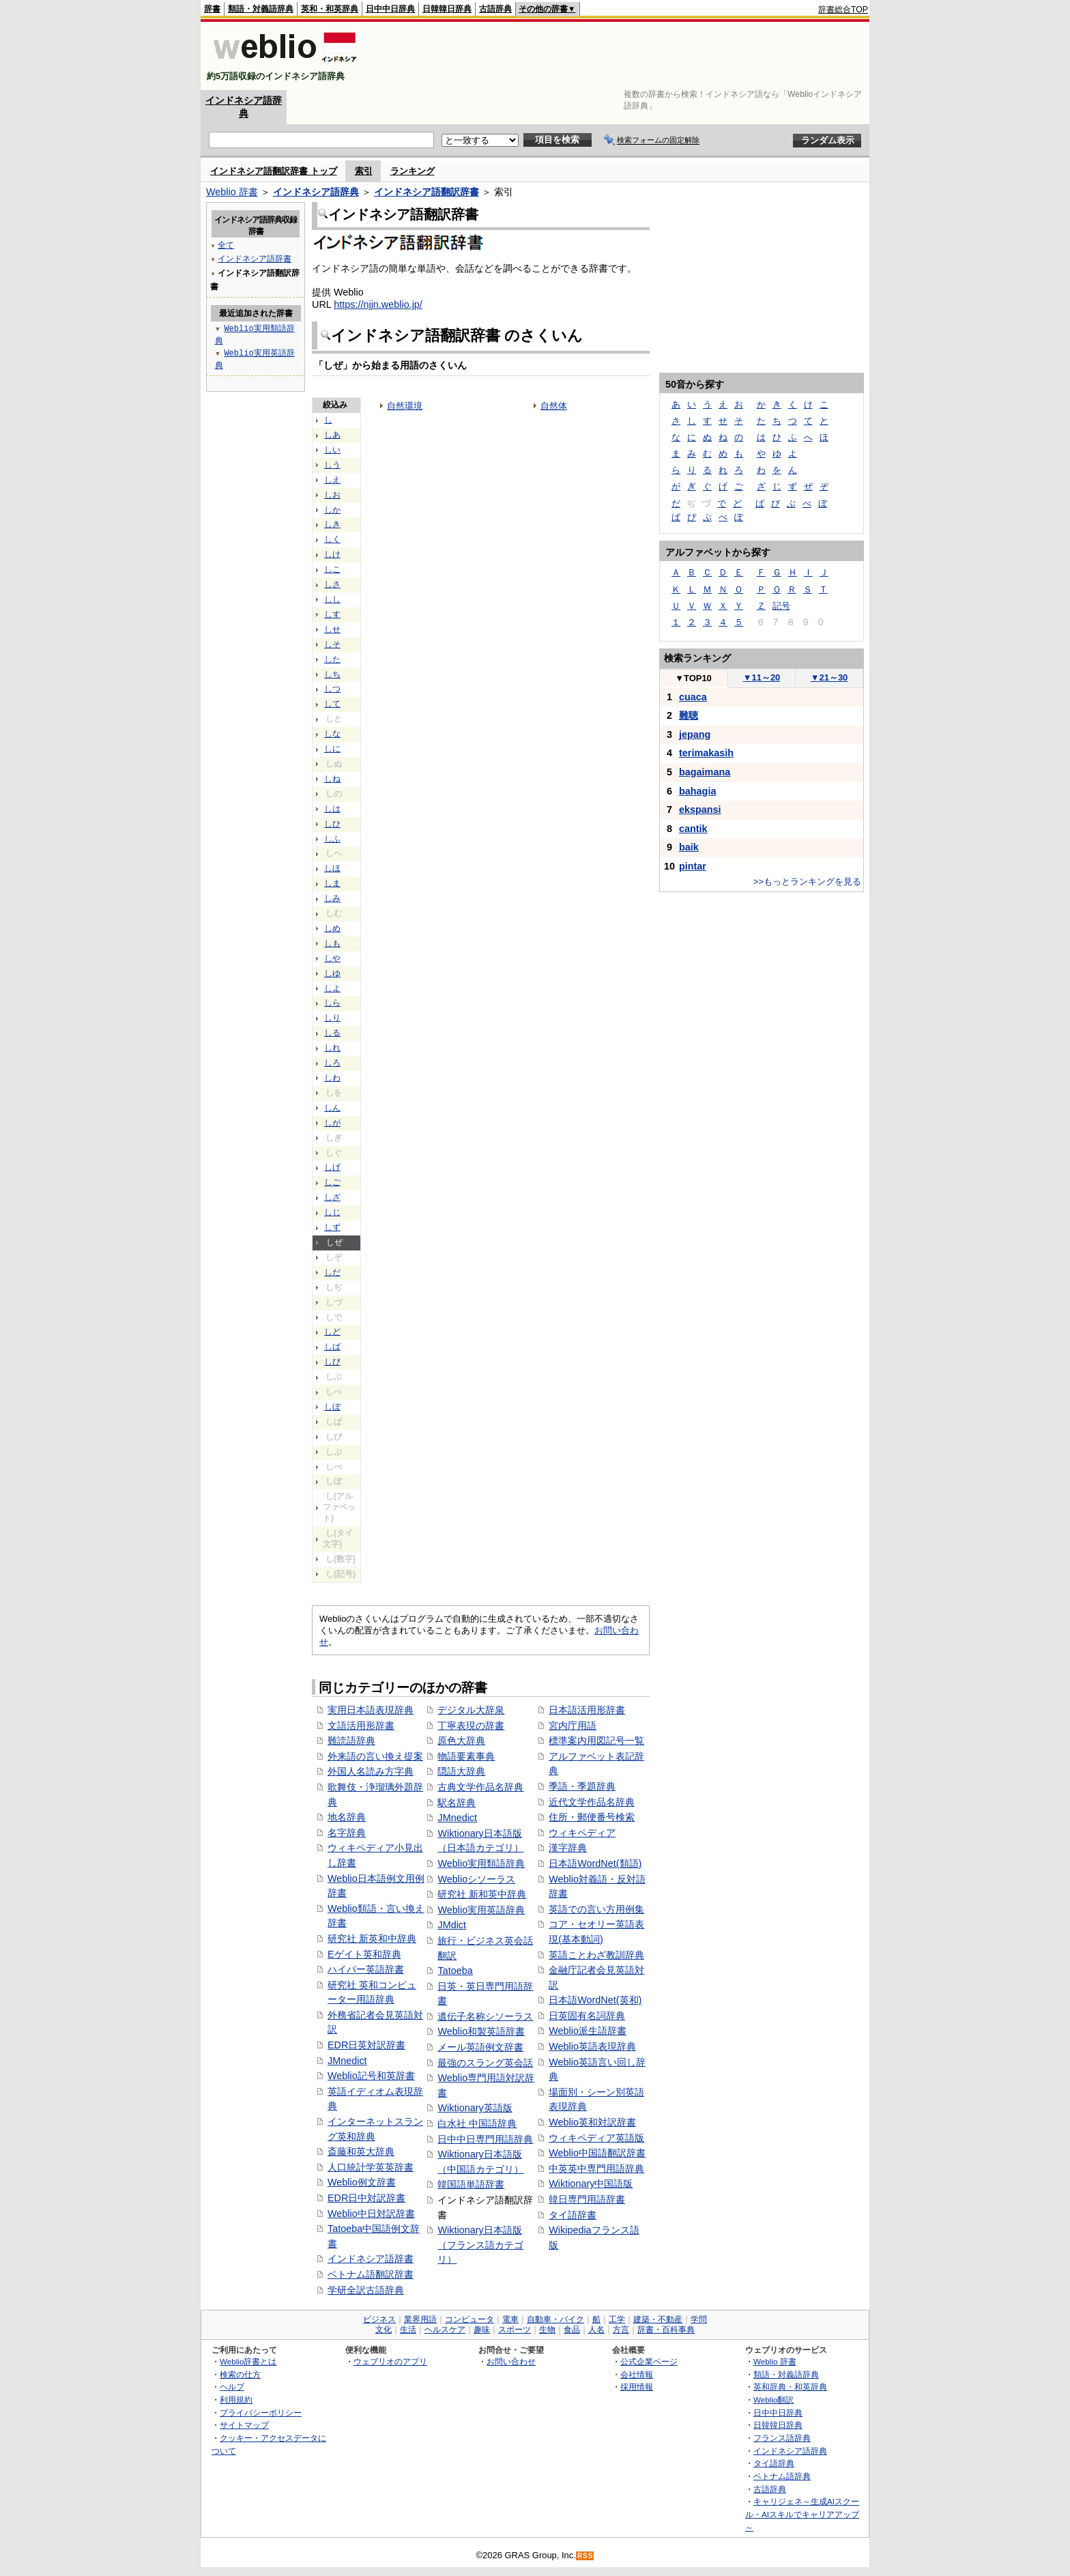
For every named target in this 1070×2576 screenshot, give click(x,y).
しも (332, 943)
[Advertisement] (619, 56)
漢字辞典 (568, 1847)
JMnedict (347, 2060)
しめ (332, 928)
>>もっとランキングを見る (807, 881)
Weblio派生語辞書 (587, 2030)
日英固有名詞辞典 (587, 2015)
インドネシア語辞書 (371, 2258)
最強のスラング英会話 (485, 2062)
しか (332, 510)
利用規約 (236, 2399)
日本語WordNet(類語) (595, 1863)
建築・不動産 (657, 2319)
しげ (332, 1167)
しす (332, 614)
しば (332, 1346)
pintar (692, 866)
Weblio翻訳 (773, 2399)
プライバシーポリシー (261, 2412)
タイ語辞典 (773, 2463)
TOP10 (693, 678)
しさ (332, 584)
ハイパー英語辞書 (366, 1969)
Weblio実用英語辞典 (481, 1909)
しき (332, 524)
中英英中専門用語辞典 (596, 2168)
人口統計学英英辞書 (371, 2167)
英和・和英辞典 (329, 9)
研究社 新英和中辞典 (372, 1938)
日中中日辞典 (390, 9)
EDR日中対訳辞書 (366, 2197)
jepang (694, 734)
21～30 (829, 677)
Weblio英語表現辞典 (592, 2046)
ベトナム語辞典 (782, 2476)
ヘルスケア (444, 2329)
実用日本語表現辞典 (371, 1709)
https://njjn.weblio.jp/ (378, 304)
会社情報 (636, 2374)
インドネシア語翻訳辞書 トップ (273, 171)
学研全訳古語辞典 (366, 2290)
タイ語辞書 (572, 2214)
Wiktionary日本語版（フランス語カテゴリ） (480, 2244)
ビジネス (379, 2319)
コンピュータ (469, 2319)
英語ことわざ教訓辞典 (596, 1954)
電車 (510, 2319)
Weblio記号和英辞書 (371, 2075)
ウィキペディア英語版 (596, 2137)
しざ (332, 1197)
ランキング (412, 171)
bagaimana (704, 772)
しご (332, 1182)
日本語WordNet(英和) (595, 1999)
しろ (332, 1063)
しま (332, 883)
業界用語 (420, 2319)
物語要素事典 (466, 1756)
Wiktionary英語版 (474, 2107)
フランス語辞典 (782, 2437)
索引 (364, 171)
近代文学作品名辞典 (592, 1802)
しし (332, 599)
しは (332, 809)
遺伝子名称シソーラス (485, 2016)
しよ (332, 988)
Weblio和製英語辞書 (481, 2031)
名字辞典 (347, 1832)
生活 (408, 2329)
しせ (332, 629)
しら (332, 1002)
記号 (781, 606)
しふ (332, 839)
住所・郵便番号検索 (592, 1817)
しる (332, 1032)
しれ (332, 1048)
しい (332, 450)
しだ (332, 1272)
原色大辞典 (461, 1740)
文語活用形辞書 (361, 1725)
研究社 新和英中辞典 (481, 1894)
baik (689, 847)
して (332, 704)
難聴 (688, 715)
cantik (693, 828)
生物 (547, 2329)
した (332, 659)
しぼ (332, 1407)
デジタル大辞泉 (470, 1709)
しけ (332, 554)
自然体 (553, 406)
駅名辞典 (456, 1802)
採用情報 (636, 2386)
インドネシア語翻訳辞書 (426, 191)
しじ (332, 1212)
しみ (332, 898)
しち (332, 674)
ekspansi (700, 809)
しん (332, 1108)
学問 (699, 2319)
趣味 (482, 2329)
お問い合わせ (511, 2361)
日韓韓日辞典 (447, 9)
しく (332, 539)
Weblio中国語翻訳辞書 (597, 2152)
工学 (617, 2319)
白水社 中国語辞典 (477, 2123)
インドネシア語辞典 (316, 191)
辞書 (212, 9)
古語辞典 (495, 9)
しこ (332, 569)
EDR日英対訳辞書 (366, 2045)
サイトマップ (244, 2424)
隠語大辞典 (461, 1771)
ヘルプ (232, 2386)
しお (332, 495)
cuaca (693, 696)
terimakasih (706, 752)
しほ (332, 868)
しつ (332, 688)
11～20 (762, 677)
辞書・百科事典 (666, 2329)
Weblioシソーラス (476, 1879)
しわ (332, 1078)
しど (332, 1331)
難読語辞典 (351, 1740)
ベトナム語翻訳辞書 (371, 2274)
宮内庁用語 (572, 1725)
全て (226, 245)
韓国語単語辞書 (470, 2184)
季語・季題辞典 (582, 1786)
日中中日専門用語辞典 (485, 2139)
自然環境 (404, 406)
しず (332, 1227)
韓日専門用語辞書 (587, 2199)
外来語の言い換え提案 (375, 1756)
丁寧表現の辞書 (470, 1725)
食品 (572, 2329)
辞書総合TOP (843, 9)
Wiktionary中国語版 (591, 2183)
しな (332, 734)
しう (332, 465)
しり (332, 1017)
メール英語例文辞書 (480, 2047)
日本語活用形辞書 (587, 1709)
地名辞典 (347, 1817)
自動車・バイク (555, 2319)
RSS (585, 2556)
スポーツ (514, 2329)
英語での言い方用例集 (596, 1909)
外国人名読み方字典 (371, 1771)
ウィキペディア (582, 1832)
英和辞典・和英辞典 (790, 2386)
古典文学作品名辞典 (480, 1786)
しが (332, 1123)
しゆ (332, 973)
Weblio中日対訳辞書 (371, 2213)
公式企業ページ (649, 2361)
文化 (383, 2329)
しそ (332, 644)
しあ (332, 435)
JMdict (451, 1924)
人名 (596, 2329)
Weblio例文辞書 (362, 2182)
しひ (332, 824)
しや (332, 958)
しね (332, 779)
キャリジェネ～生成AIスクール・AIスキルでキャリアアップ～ (802, 2514)
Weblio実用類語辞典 (481, 1863)
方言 (621, 2329)
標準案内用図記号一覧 (596, 1740)
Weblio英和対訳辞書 (592, 2122)
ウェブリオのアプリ (390, 2361)
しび (332, 1361)
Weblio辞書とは (248, 2361)
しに (332, 749)
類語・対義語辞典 (260, 9)
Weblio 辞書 (232, 191)
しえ (332, 480)
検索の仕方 (240, 2374)
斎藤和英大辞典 (361, 2151)
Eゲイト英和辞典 (364, 1954)
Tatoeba (454, 1970)
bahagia (697, 791)
